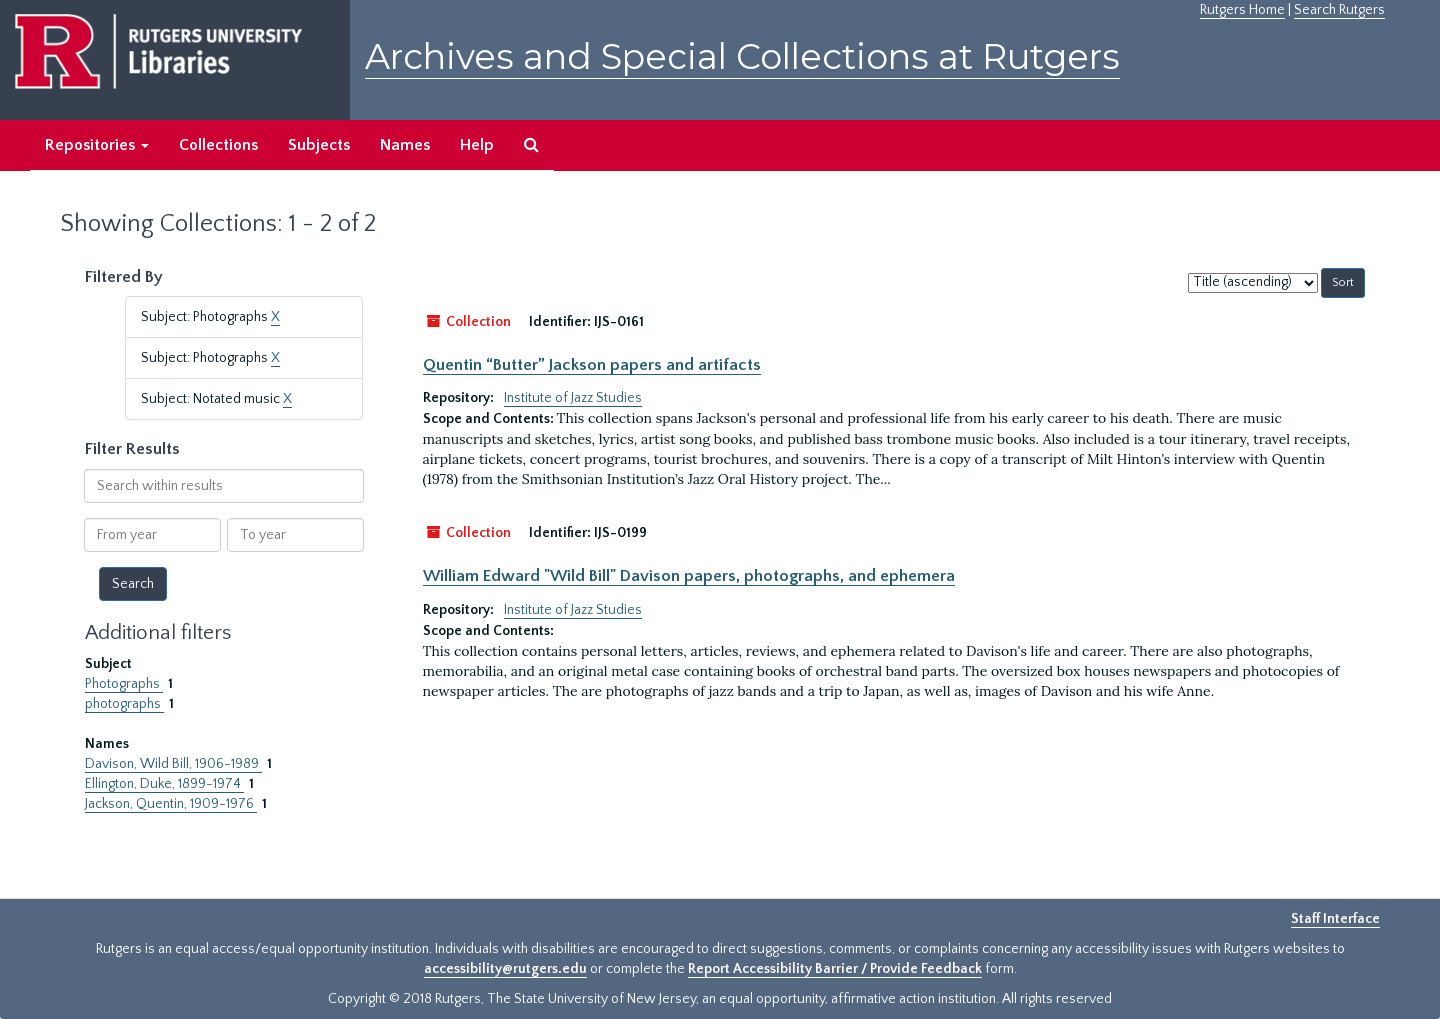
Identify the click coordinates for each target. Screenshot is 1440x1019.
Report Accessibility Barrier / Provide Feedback (835, 969)
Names (405, 145)
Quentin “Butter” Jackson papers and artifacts (592, 365)
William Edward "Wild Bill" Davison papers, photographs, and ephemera (689, 576)
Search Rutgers (1339, 10)
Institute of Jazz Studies (573, 398)
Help (477, 145)
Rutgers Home (1242, 10)
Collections (218, 145)
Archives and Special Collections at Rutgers (742, 56)
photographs (124, 704)
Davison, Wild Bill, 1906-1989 (173, 764)
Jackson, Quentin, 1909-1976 (171, 804)
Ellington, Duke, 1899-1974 (164, 784)
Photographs (124, 684)
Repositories (97, 145)
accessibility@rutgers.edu (505, 969)
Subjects (319, 145)
